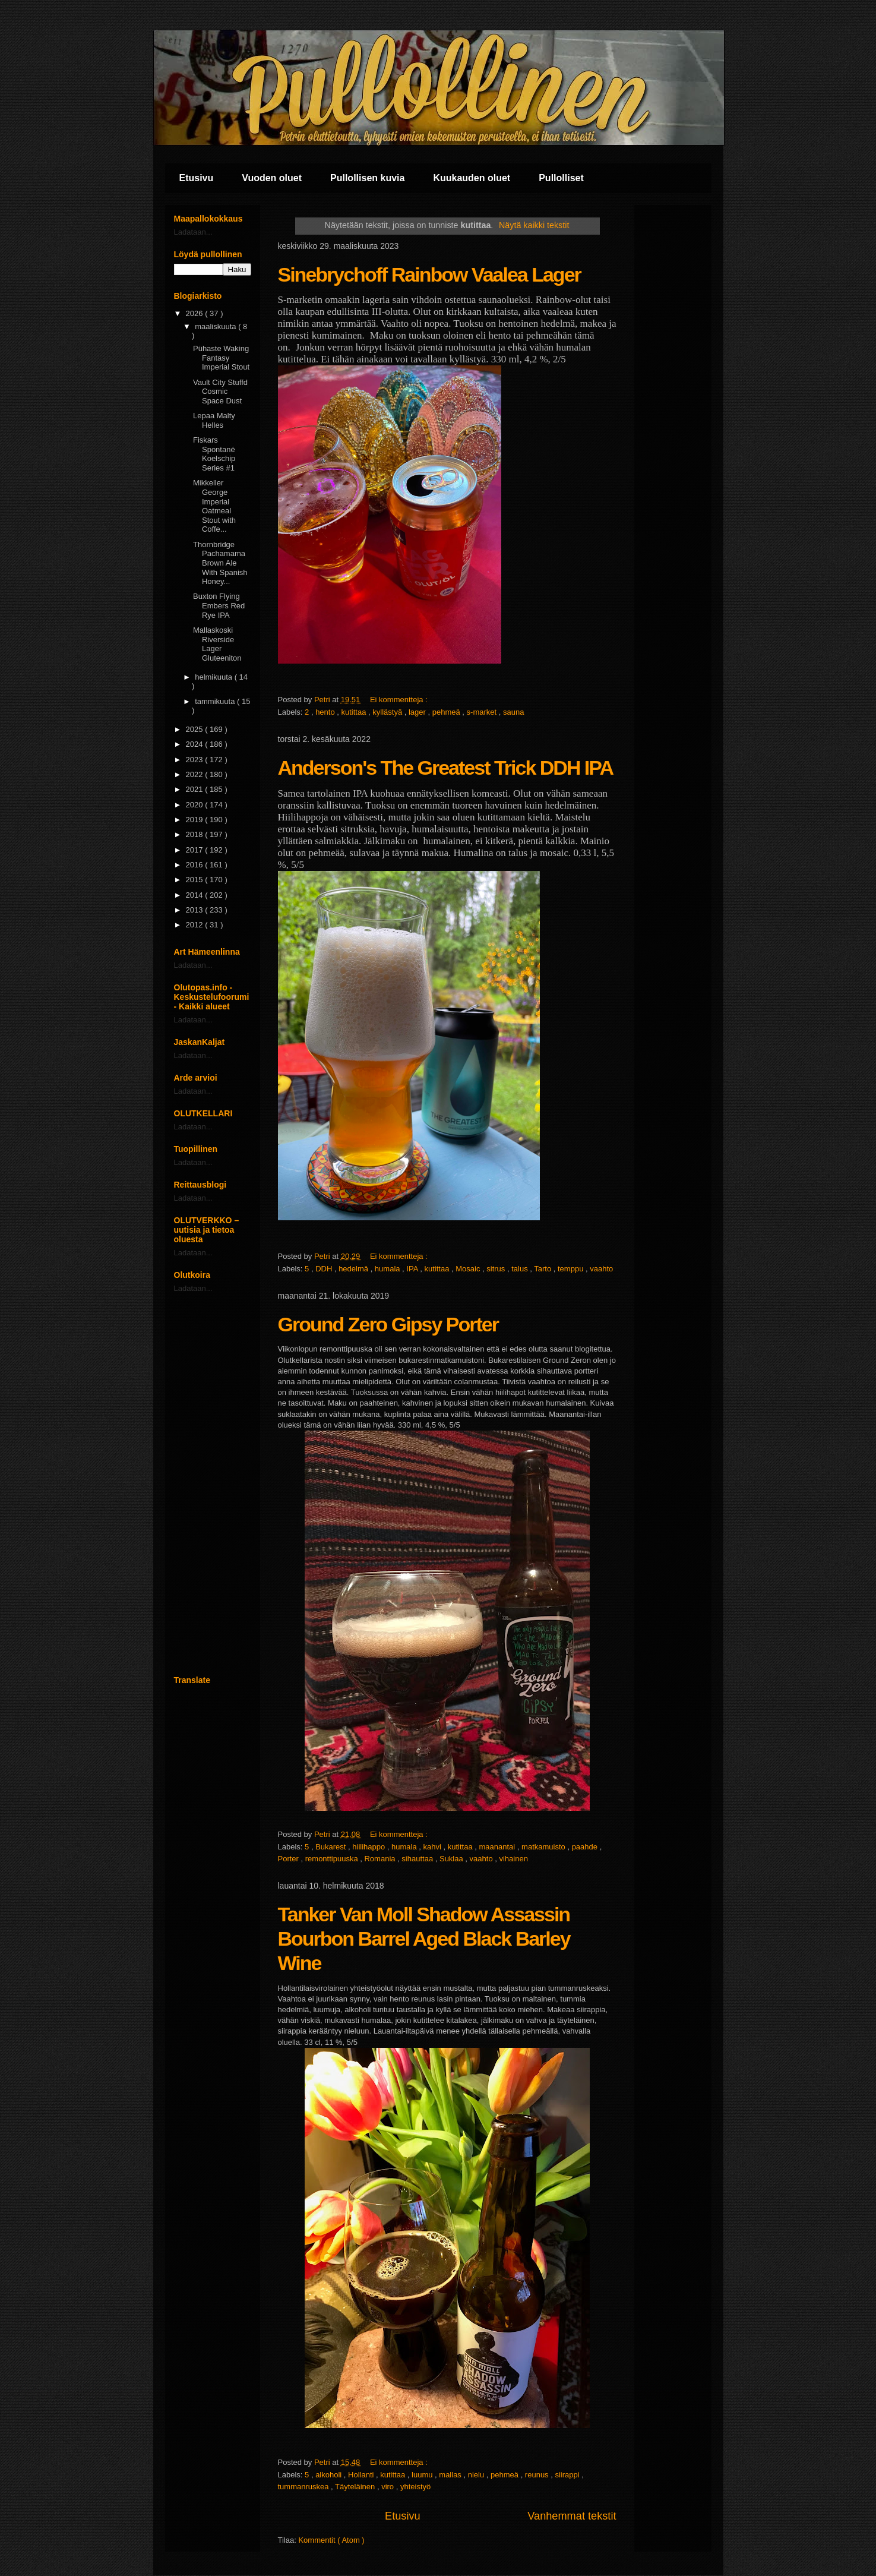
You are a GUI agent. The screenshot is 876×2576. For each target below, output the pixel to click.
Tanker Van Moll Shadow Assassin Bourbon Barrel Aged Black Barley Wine (424, 1938)
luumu (423, 2474)
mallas (451, 2474)
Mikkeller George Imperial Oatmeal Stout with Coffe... (214, 505)
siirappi (568, 2474)
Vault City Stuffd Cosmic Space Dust (220, 391)
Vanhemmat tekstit (571, 2516)
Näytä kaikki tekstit (534, 225)
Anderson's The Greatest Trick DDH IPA (445, 767)
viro (388, 2486)
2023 (195, 759)
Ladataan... (193, 232)
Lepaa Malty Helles (214, 420)
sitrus (496, 1268)
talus (520, 1268)
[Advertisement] (212, 1484)
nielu (477, 2474)
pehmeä (447, 712)
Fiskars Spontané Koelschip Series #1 (214, 453)
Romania (380, 1858)
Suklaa (452, 1858)
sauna (513, 712)
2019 (195, 819)
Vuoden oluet (272, 178)
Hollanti (362, 2474)
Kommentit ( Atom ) (331, 2540)
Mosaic (469, 1268)
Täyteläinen (356, 2486)
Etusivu (196, 178)
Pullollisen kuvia (367, 178)
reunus (538, 2474)
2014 (195, 895)
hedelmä (354, 1268)
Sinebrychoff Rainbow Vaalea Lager (429, 274)
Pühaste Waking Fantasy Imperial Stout (221, 357)
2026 (195, 313)
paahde (586, 1846)
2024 (195, 744)
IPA (413, 1268)
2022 (195, 774)
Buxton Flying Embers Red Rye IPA (219, 605)
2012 (195, 924)
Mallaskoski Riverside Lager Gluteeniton (217, 644)
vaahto (601, 1268)
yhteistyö (415, 2486)
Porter (289, 1858)
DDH (324, 1268)
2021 (195, 789)
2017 (195, 849)
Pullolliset (561, 178)
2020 (195, 804)
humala (388, 1268)
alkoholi (329, 2474)
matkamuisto (544, 1846)
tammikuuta (216, 701)
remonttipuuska (332, 1858)
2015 (195, 879)
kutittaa (355, 712)
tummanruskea (304, 2486)
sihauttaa (418, 1858)
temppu (572, 1268)
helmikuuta (214, 677)
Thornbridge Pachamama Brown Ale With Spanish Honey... (220, 563)
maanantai (498, 1846)
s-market (483, 712)
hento (326, 712)
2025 (195, 729)
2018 (195, 834)
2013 (195, 909)
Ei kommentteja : (399, 699)
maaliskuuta (216, 326)
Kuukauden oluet (471, 178)
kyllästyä (388, 712)
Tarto (544, 1268)
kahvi (433, 1846)
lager (418, 712)
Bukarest (331, 1846)
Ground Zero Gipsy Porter (388, 1324)
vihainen (513, 1858)
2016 (195, 864)
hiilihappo (369, 1846)
